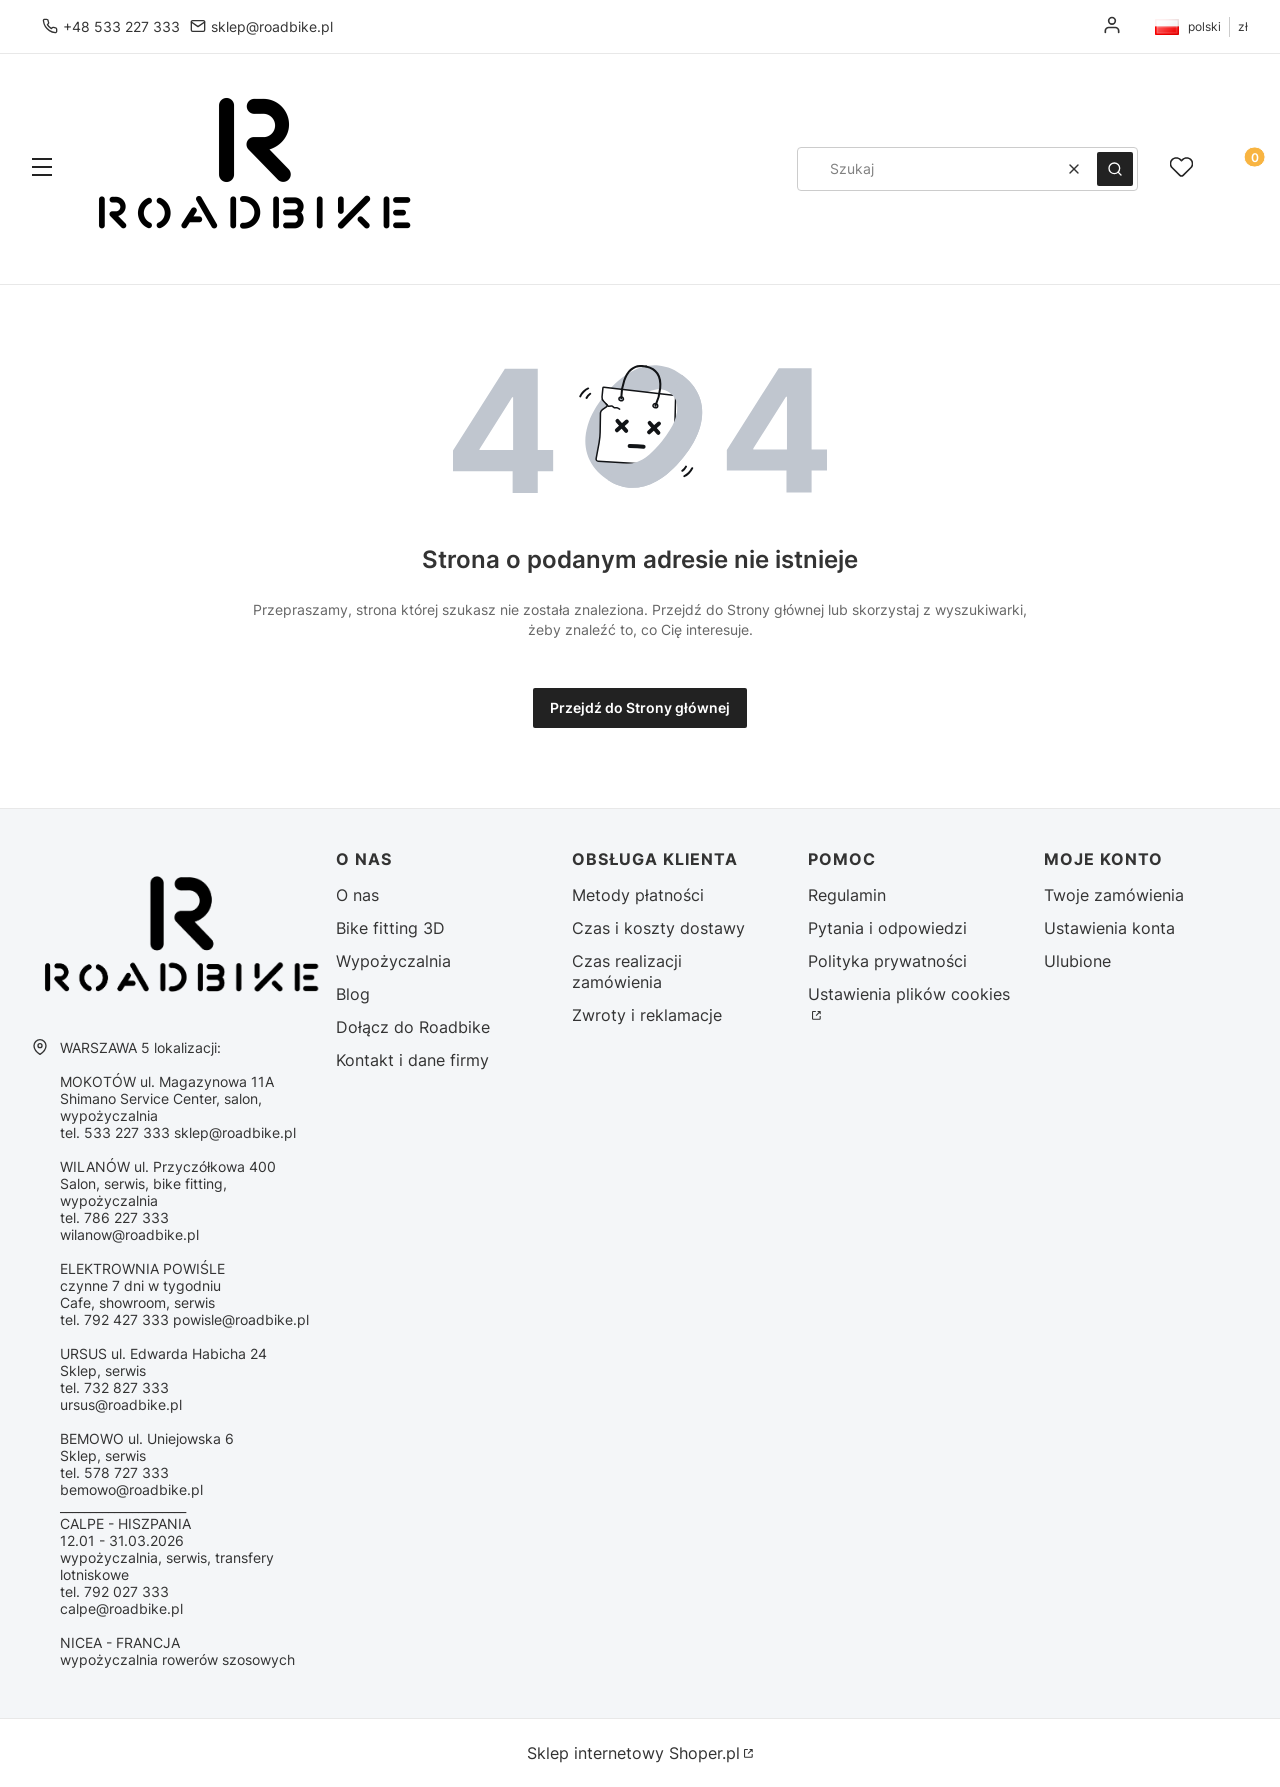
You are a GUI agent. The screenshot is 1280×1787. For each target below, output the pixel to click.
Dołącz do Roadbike (413, 1027)
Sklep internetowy (633, 1753)
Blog (353, 994)
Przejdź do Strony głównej (640, 707)
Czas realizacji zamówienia (627, 971)
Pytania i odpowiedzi (887, 928)
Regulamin (847, 895)
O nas (357, 895)
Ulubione (1077, 961)
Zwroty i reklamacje (647, 1015)
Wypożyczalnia (393, 961)
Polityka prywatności (887, 961)
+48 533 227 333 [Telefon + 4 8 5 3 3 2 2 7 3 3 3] (121, 26)
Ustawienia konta (1109, 928)
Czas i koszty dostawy (658, 928)
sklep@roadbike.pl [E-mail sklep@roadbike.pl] (272, 26)
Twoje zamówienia (1114, 895)
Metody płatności (638, 895)
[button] (42, 169)
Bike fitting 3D (390, 928)
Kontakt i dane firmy (412, 1060)
